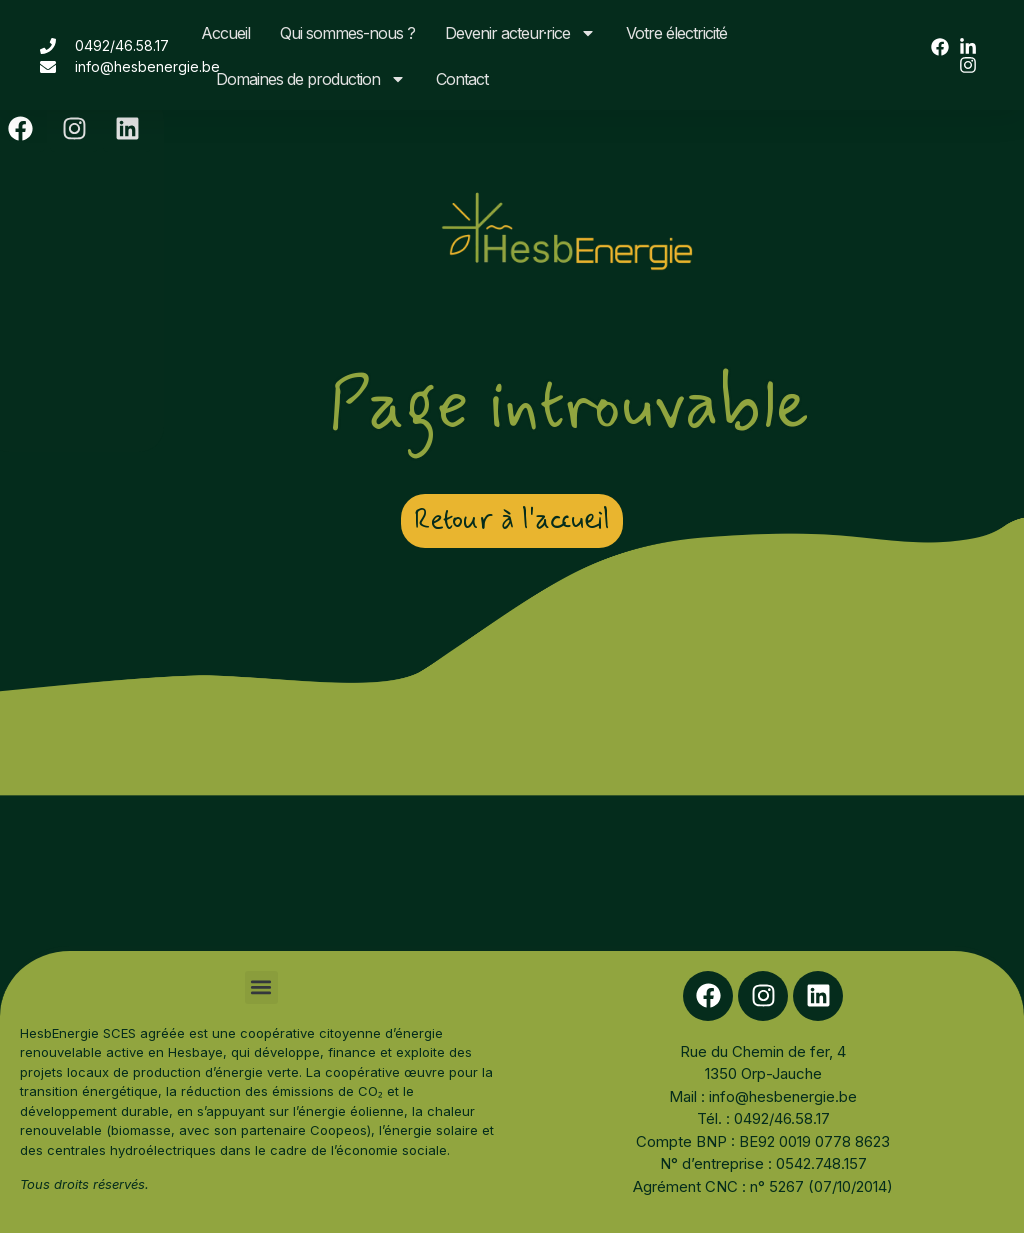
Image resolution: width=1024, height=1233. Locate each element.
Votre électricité (676, 33)
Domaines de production (311, 79)
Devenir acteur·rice (520, 33)
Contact (462, 79)
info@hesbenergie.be (783, 1096)
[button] (261, 987)
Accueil (225, 33)
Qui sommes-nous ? (347, 33)
